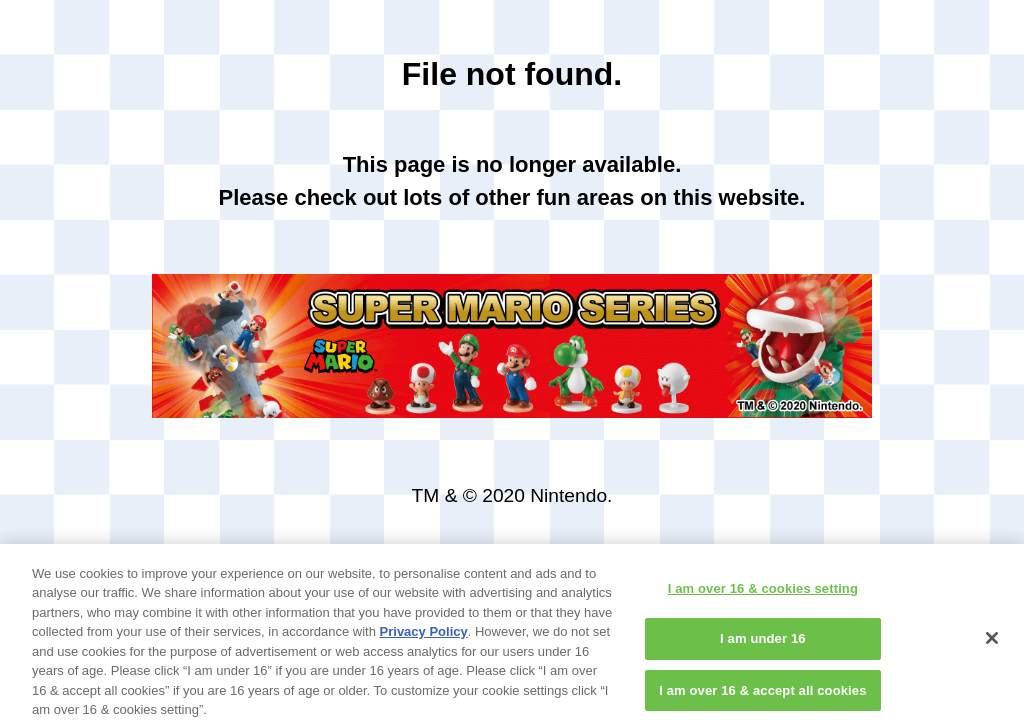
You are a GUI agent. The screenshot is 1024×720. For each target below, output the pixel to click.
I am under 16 (763, 645)
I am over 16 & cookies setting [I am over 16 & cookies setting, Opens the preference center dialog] (763, 594)
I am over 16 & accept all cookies (762, 697)
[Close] (992, 644)
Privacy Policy (424, 638)
